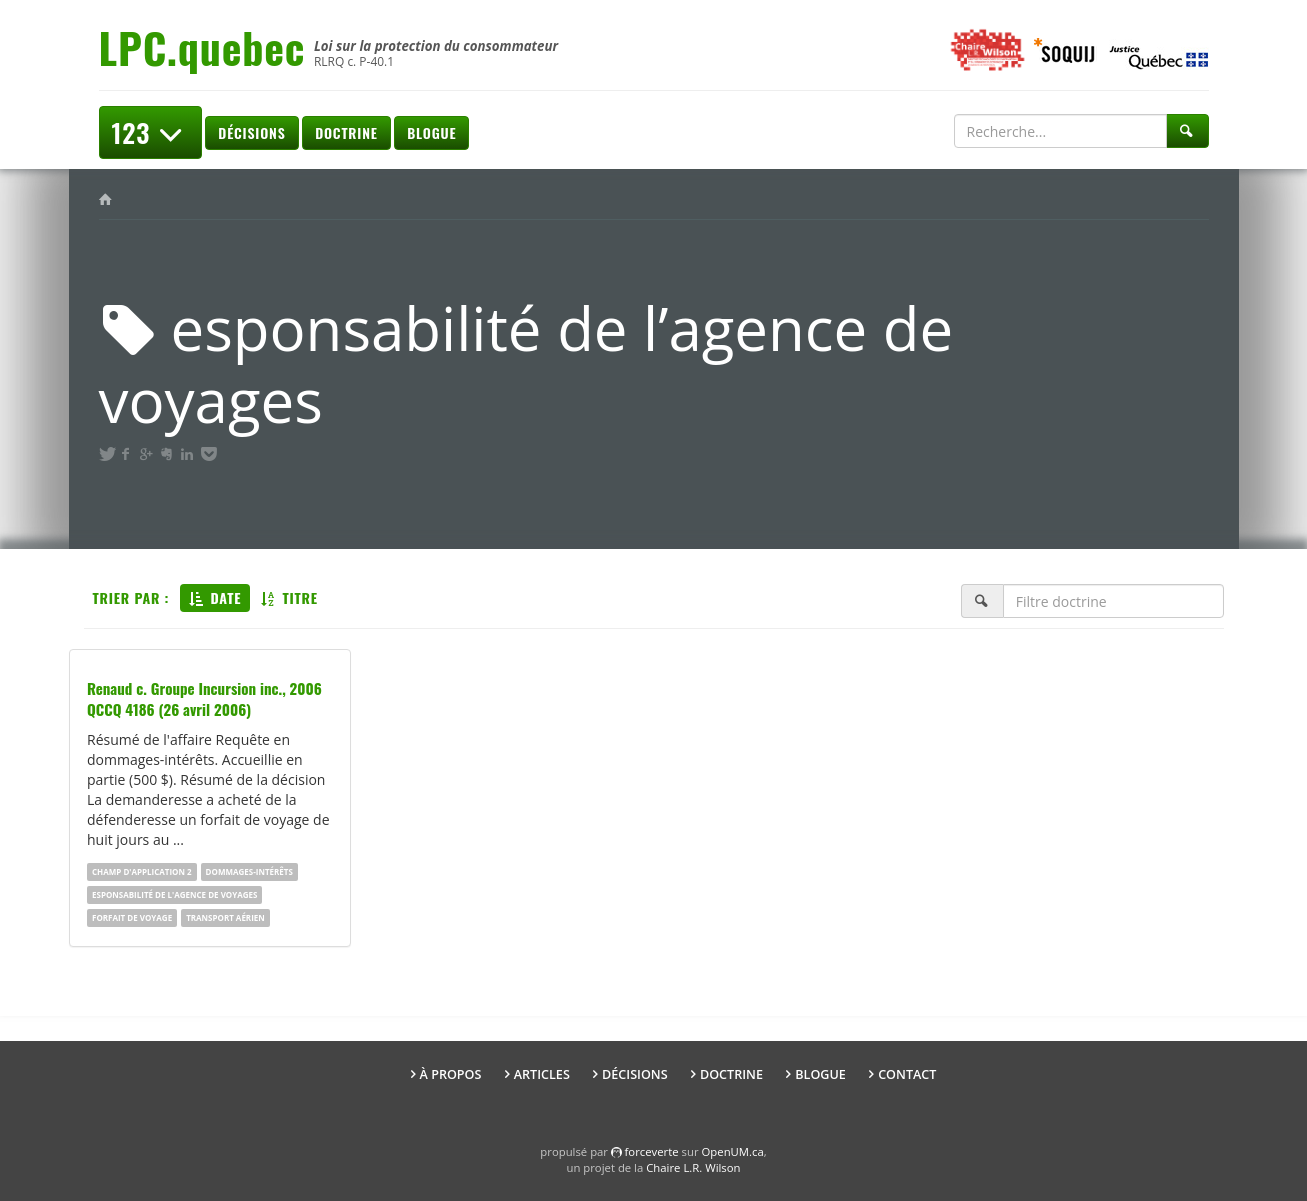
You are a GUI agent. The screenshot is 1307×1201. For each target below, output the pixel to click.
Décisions (251, 132)
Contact (907, 1074)
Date (215, 597)
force (652, 1151)
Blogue (431, 132)
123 (150, 132)
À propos (451, 1074)
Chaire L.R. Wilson (693, 1167)
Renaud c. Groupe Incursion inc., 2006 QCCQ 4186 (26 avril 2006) (204, 698)
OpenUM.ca (733, 1151)
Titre (289, 597)
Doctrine (346, 132)
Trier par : (131, 597)
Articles (542, 1074)
